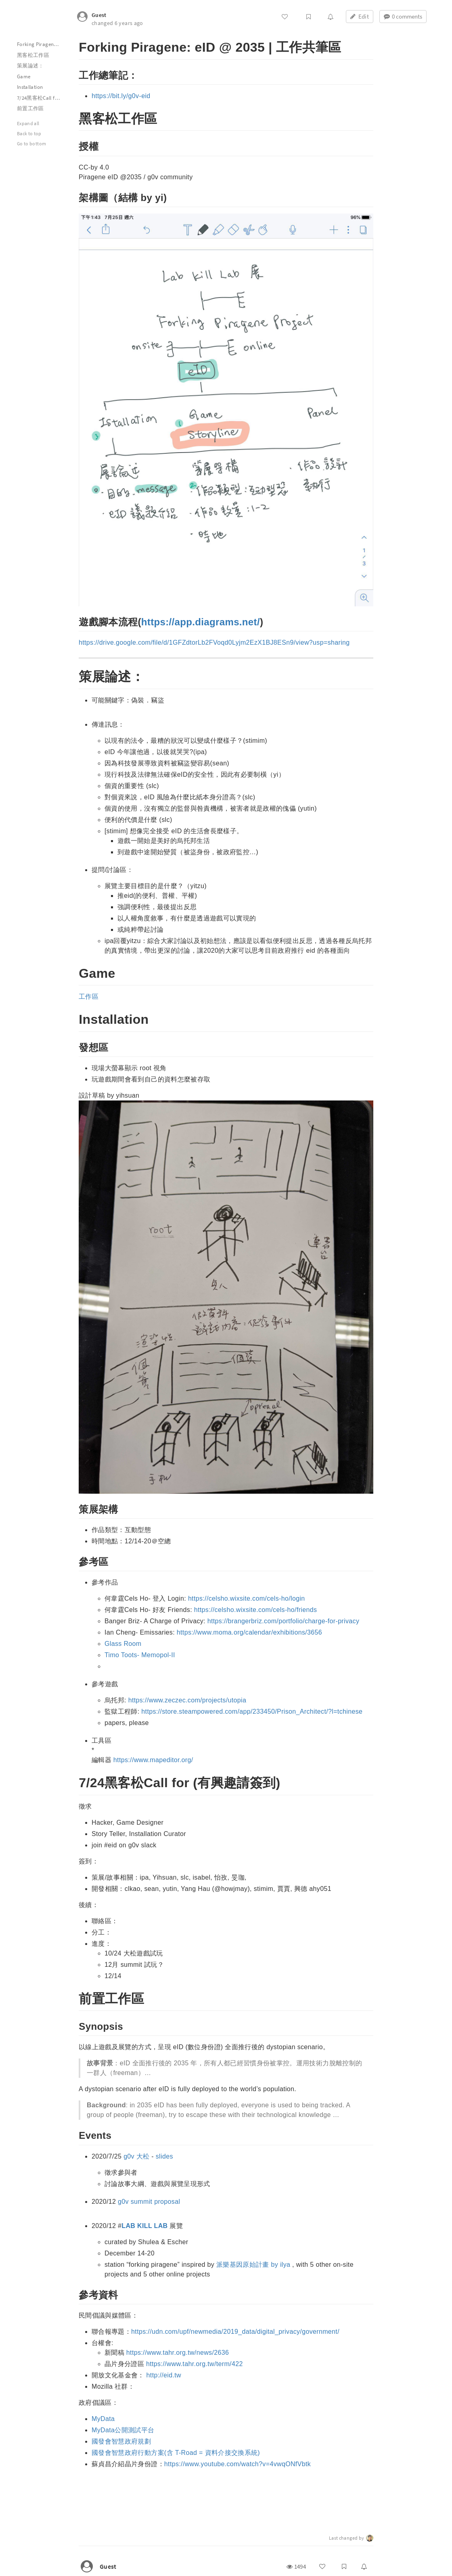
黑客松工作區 (33, 55)
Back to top (29, 133)
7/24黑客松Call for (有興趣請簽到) (43, 97)
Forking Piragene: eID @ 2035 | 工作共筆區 (43, 44)
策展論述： (30, 65)
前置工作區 (30, 108)
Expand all (28, 123)
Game (23, 76)
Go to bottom (31, 143)
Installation (30, 87)
